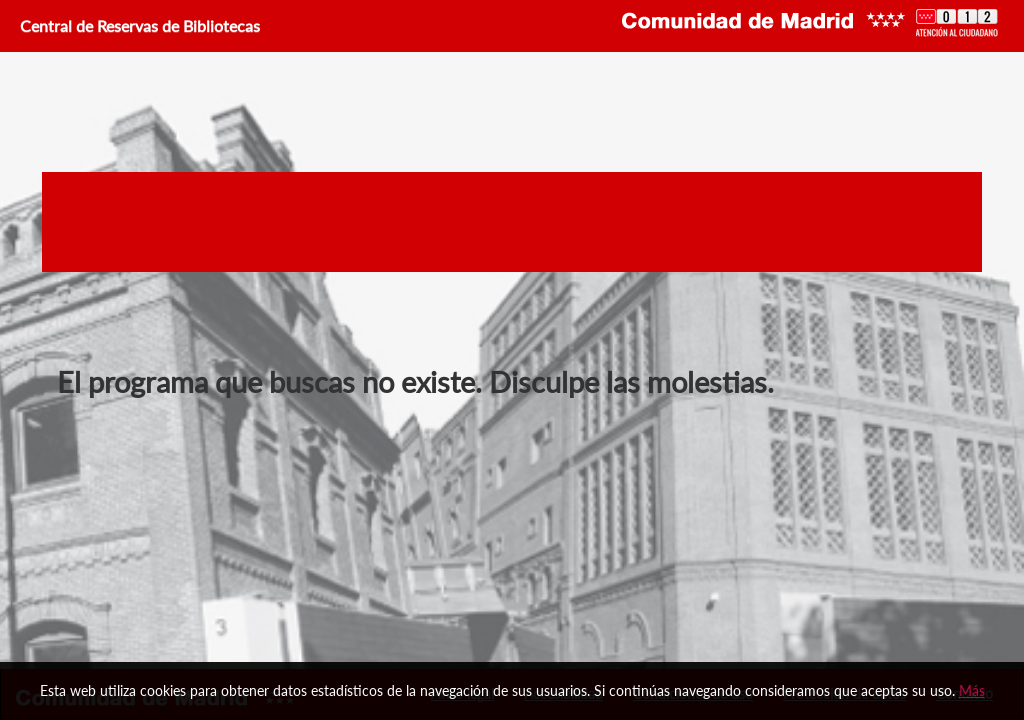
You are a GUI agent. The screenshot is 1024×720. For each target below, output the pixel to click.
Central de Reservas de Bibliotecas (138, 25)
